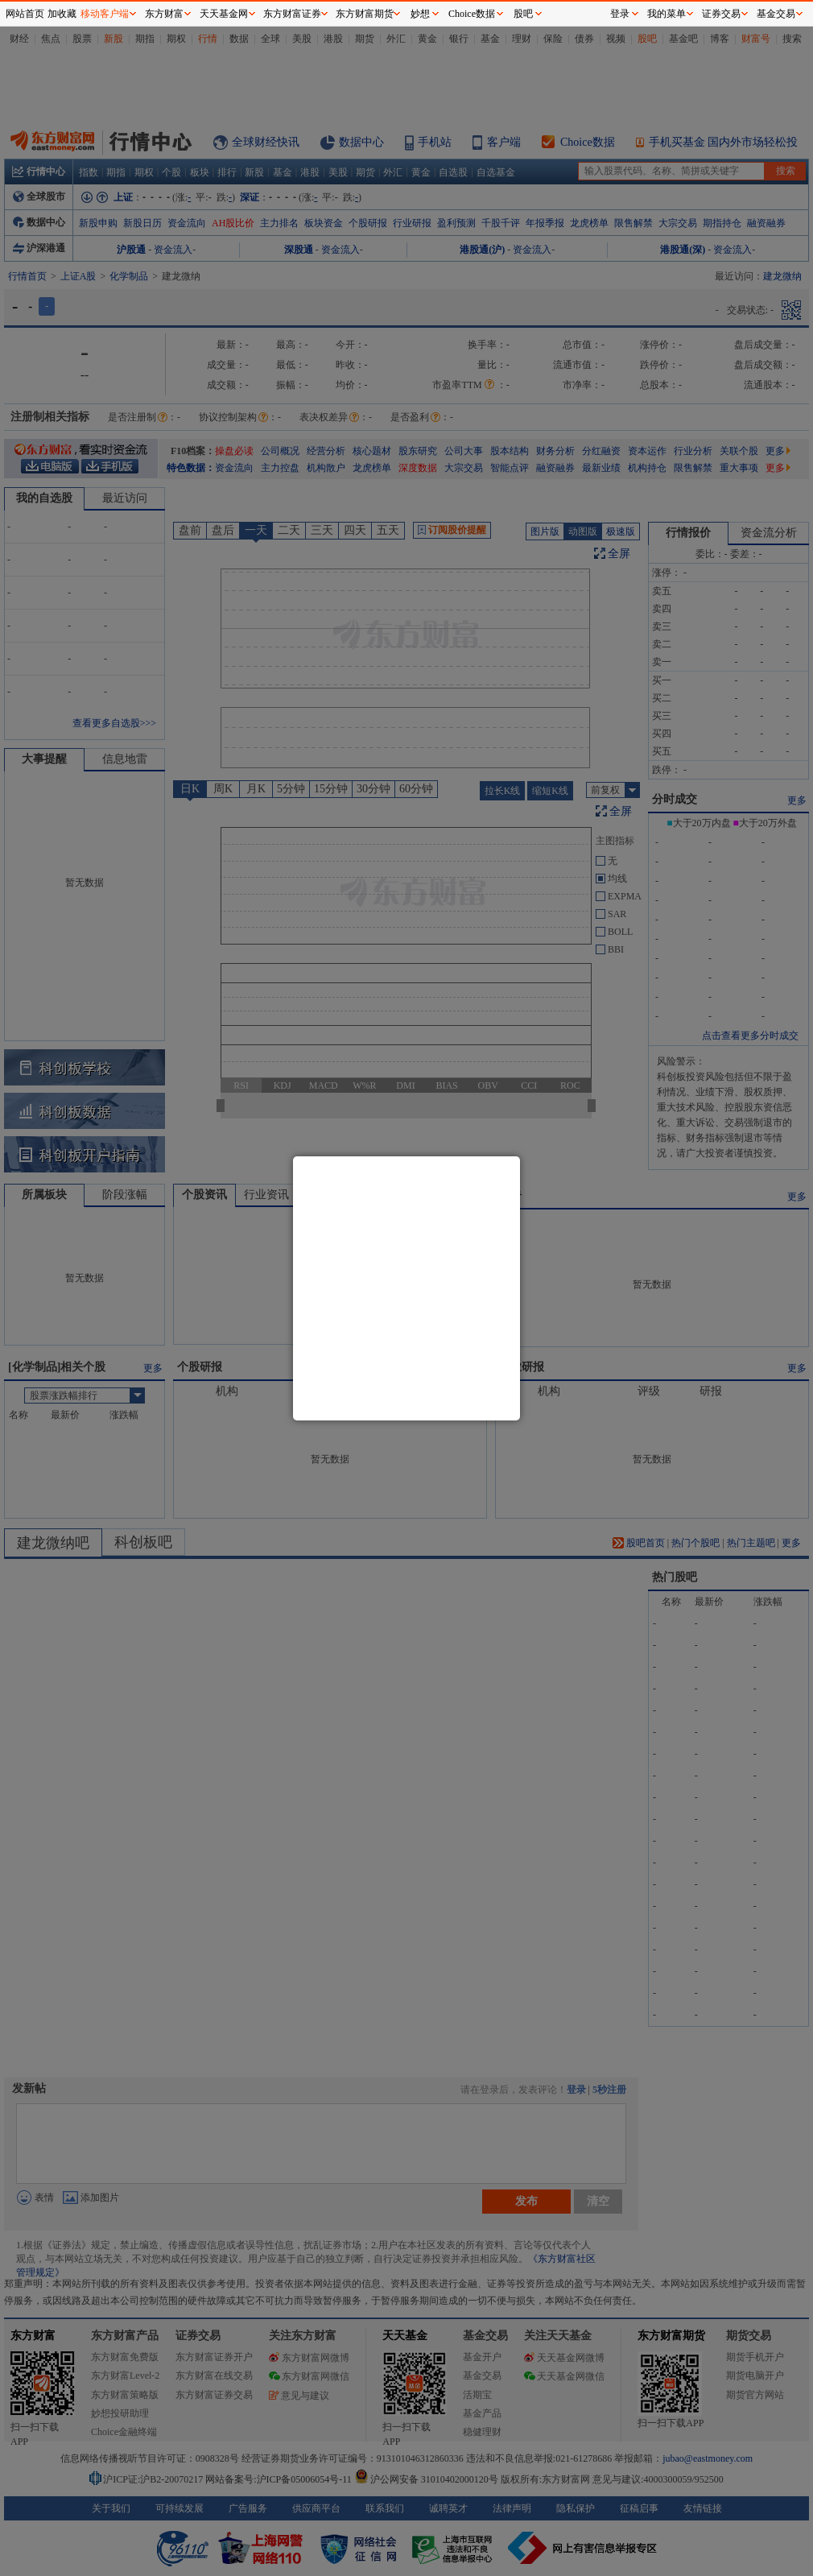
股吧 (523, 13)
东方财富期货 (365, 13)
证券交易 (721, 13)
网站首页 (25, 13)
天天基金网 (224, 13)
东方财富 (164, 13)
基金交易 (776, 13)
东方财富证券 (292, 13)
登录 (619, 13)
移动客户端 (104, 13)
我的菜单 (666, 13)
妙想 (420, 13)
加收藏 (61, 13)
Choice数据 (471, 13)
